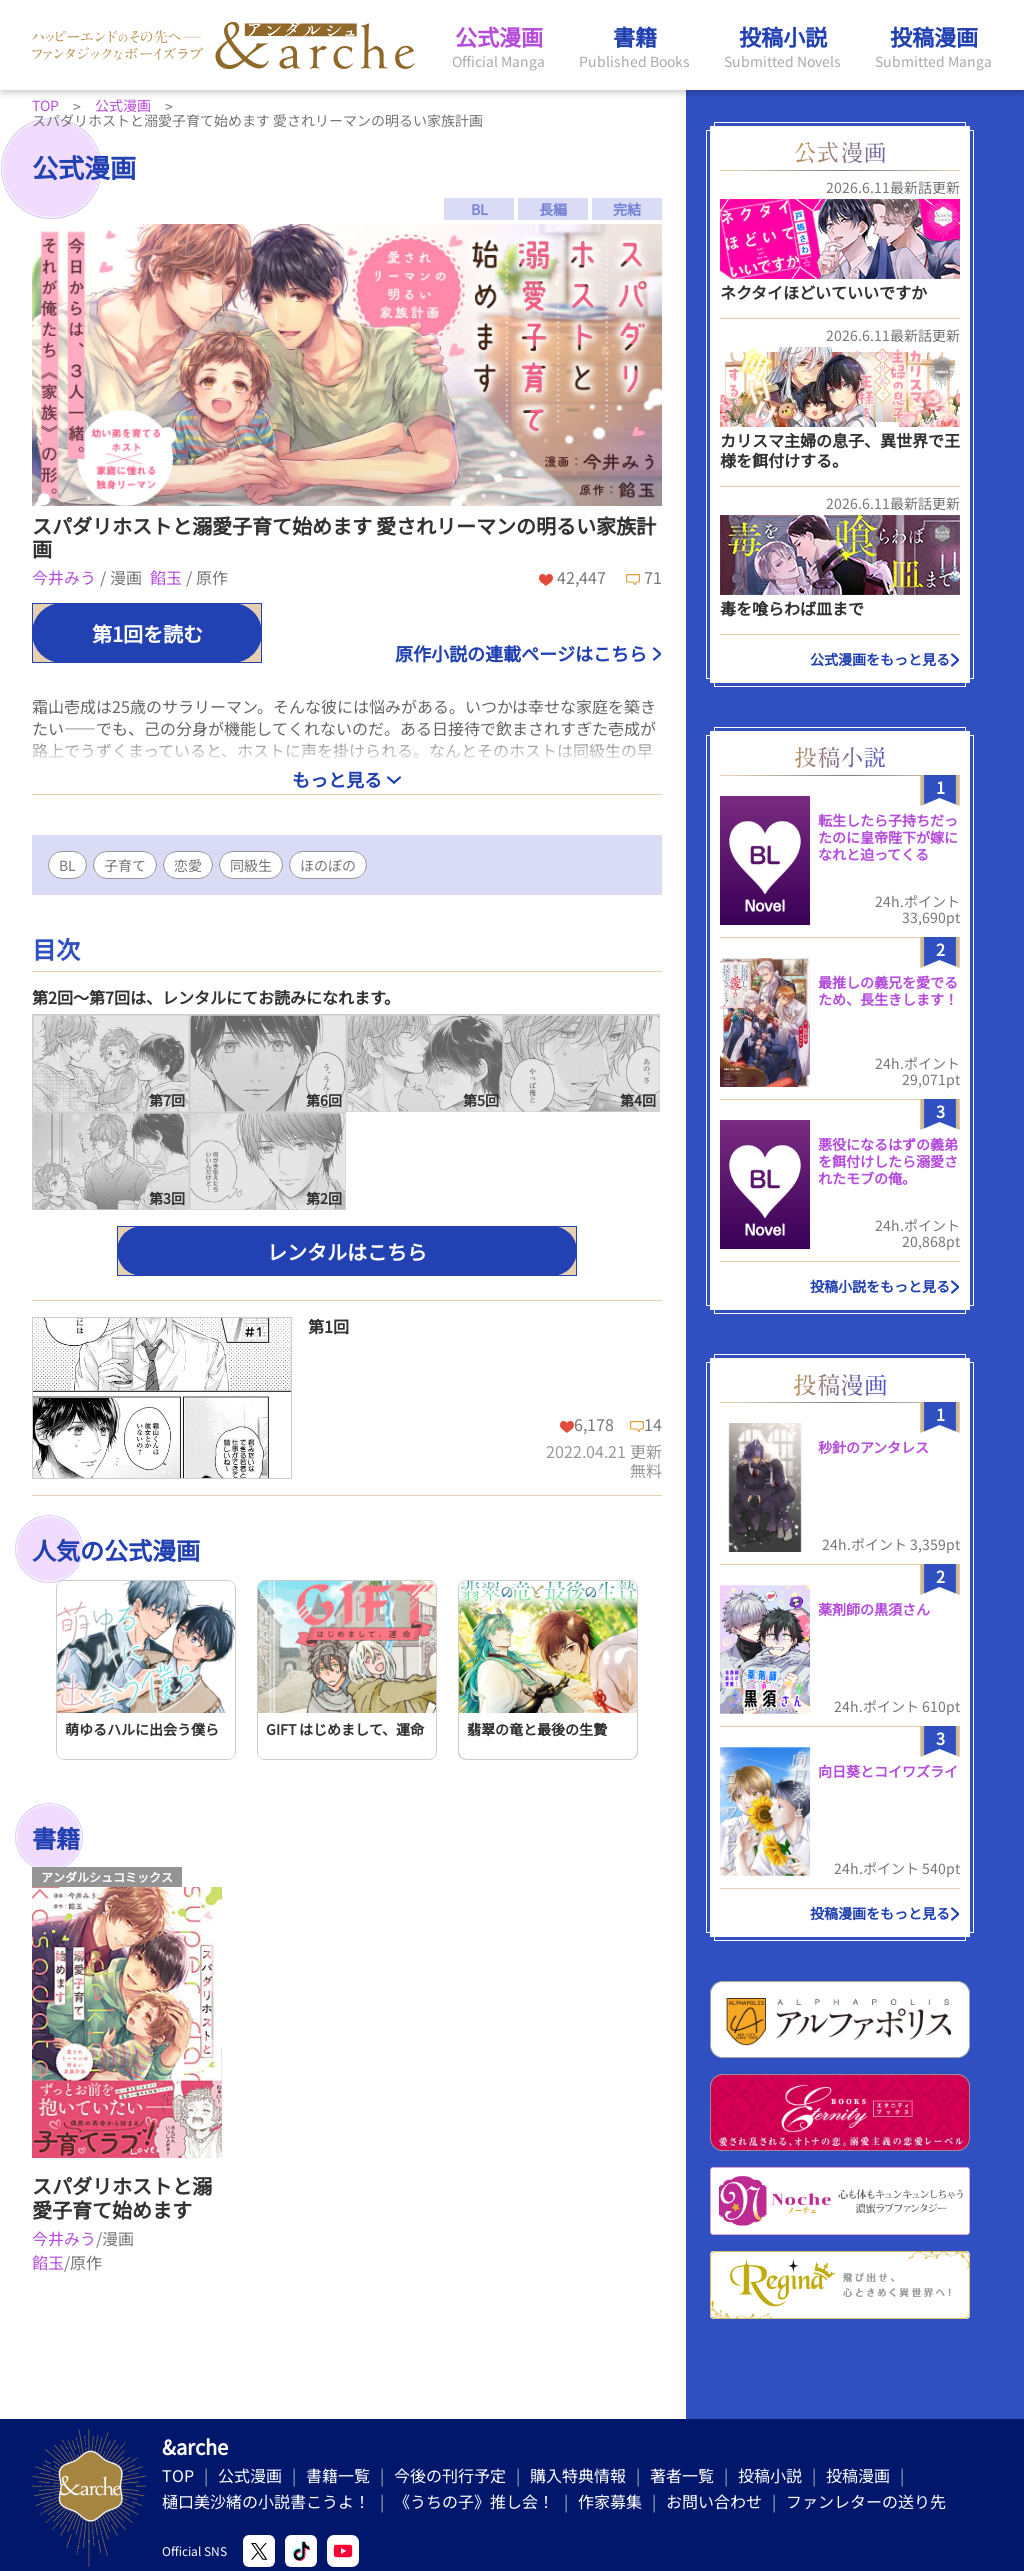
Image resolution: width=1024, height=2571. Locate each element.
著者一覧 (682, 2475)
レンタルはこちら (347, 1251)
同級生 (251, 865)
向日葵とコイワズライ (888, 1771)
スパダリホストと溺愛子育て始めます (122, 2197)
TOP (178, 2475)
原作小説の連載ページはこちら (521, 653)
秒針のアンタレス (873, 1447)
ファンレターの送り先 (866, 2501)
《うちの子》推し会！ (474, 2501)
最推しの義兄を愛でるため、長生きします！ (888, 990)
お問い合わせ (714, 2501)
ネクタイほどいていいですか (823, 292)
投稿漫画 (858, 2475)
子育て (125, 865)
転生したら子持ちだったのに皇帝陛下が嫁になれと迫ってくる (888, 837)
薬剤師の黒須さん (874, 1609)
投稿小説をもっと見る (880, 1286)
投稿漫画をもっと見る (880, 1913)
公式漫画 (250, 2475)
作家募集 (610, 2501)
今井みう (66, 577)
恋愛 (188, 865)
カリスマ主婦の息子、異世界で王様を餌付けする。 (840, 449)
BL (67, 865)
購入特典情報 (578, 2475)
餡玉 (168, 577)
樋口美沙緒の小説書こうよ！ (266, 2501)
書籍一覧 (338, 2475)
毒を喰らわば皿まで (792, 608)
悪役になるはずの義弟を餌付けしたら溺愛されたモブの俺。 (888, 1161)
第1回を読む (147, 633)
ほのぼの (328, 865)
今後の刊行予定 (450, 2475)
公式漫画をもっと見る (880, 659)
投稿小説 (770, 2475)
